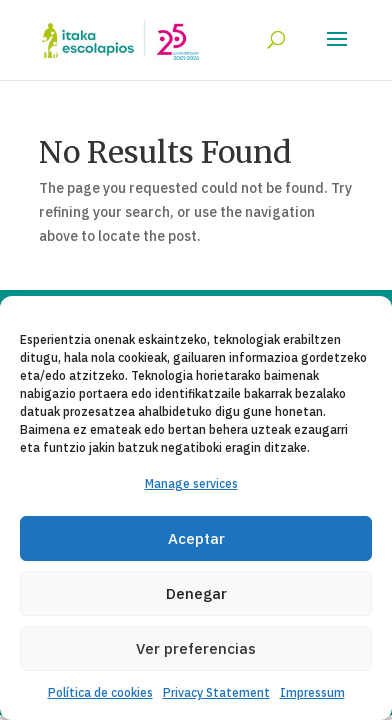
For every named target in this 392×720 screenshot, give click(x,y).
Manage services (191, 483)
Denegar (196, 593)
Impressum (312, 692)
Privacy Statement (216, 692)
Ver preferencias (196, 648)
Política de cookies (100, 692)
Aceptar (196, 538)
